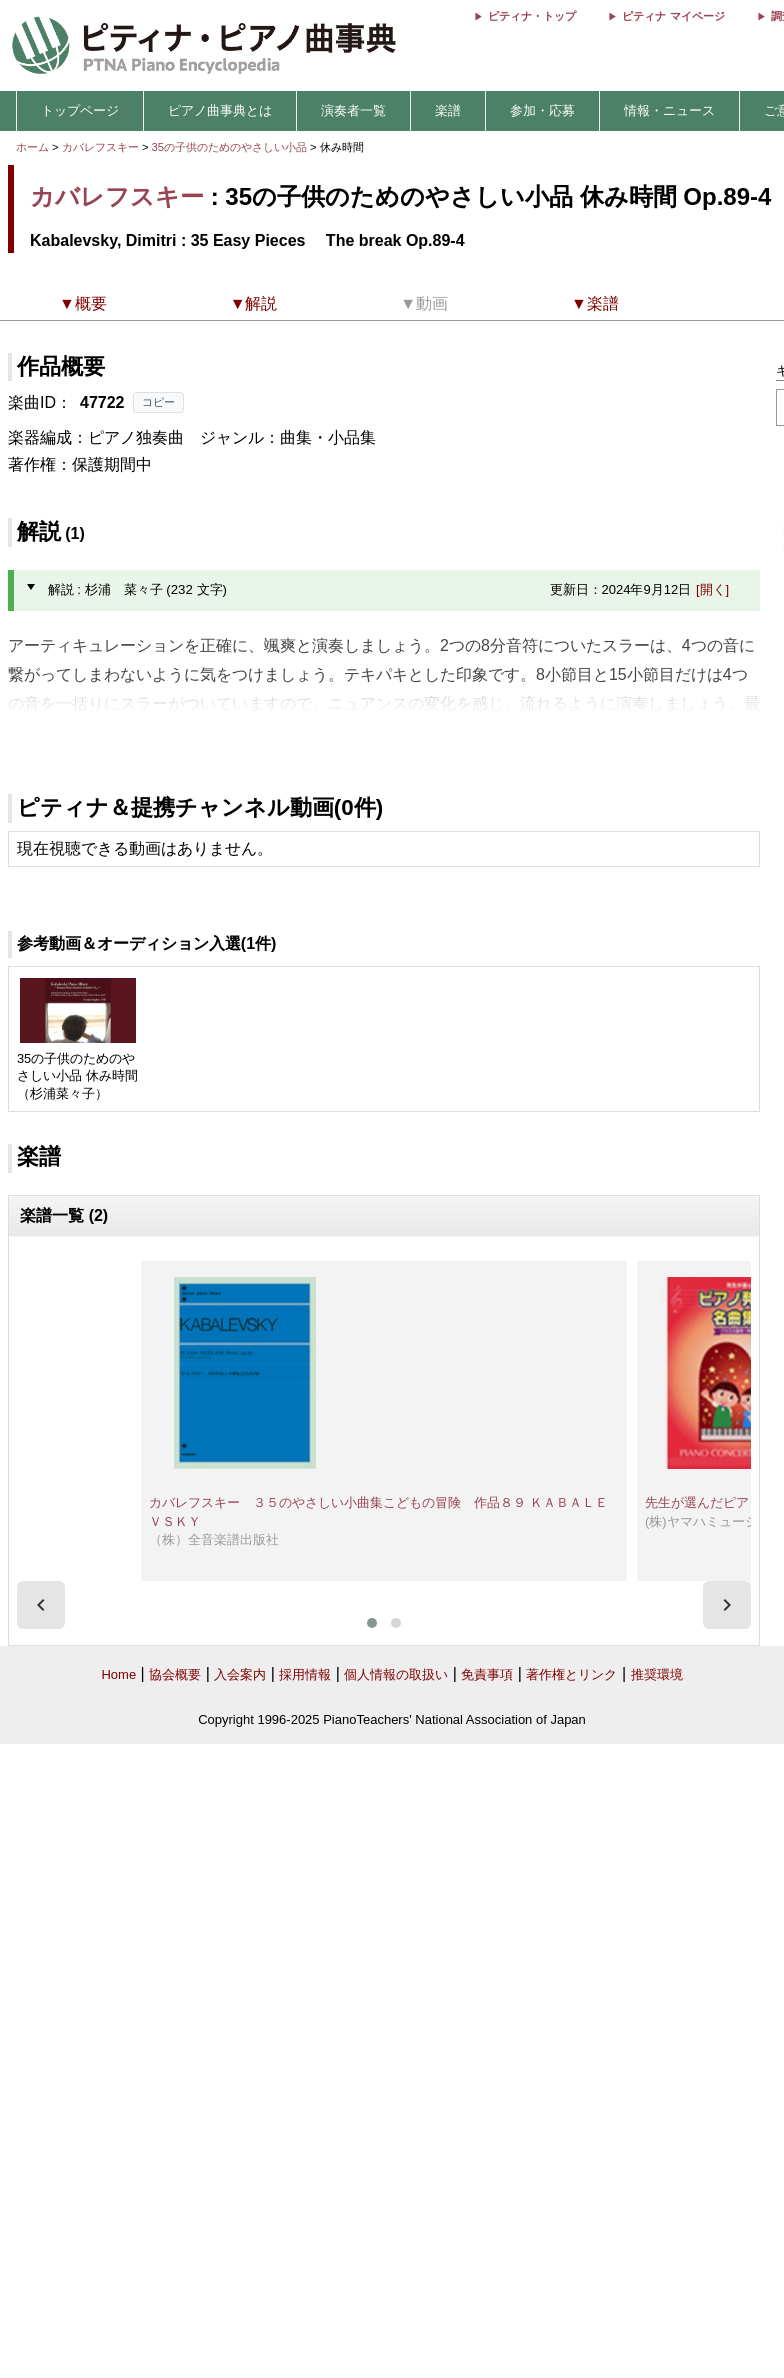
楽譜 (448, 110)
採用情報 (305, 1674)
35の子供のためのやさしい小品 (231, 147)
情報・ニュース (669, 110)
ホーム (32, 147)
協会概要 (175, 1674)
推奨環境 (657, 1674)
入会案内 (240, 1674)
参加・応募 (542, 110)
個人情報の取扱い (396, 1674)
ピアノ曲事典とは (220, 110)
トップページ (80, 110)
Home (118, 1674)
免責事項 (487, 1674)
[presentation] (41, 1605)
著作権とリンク (571, 1674)
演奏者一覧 (353, 110)
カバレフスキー (100, 147)
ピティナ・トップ (532, 16)
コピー (158, 402)
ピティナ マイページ (673, 16)
